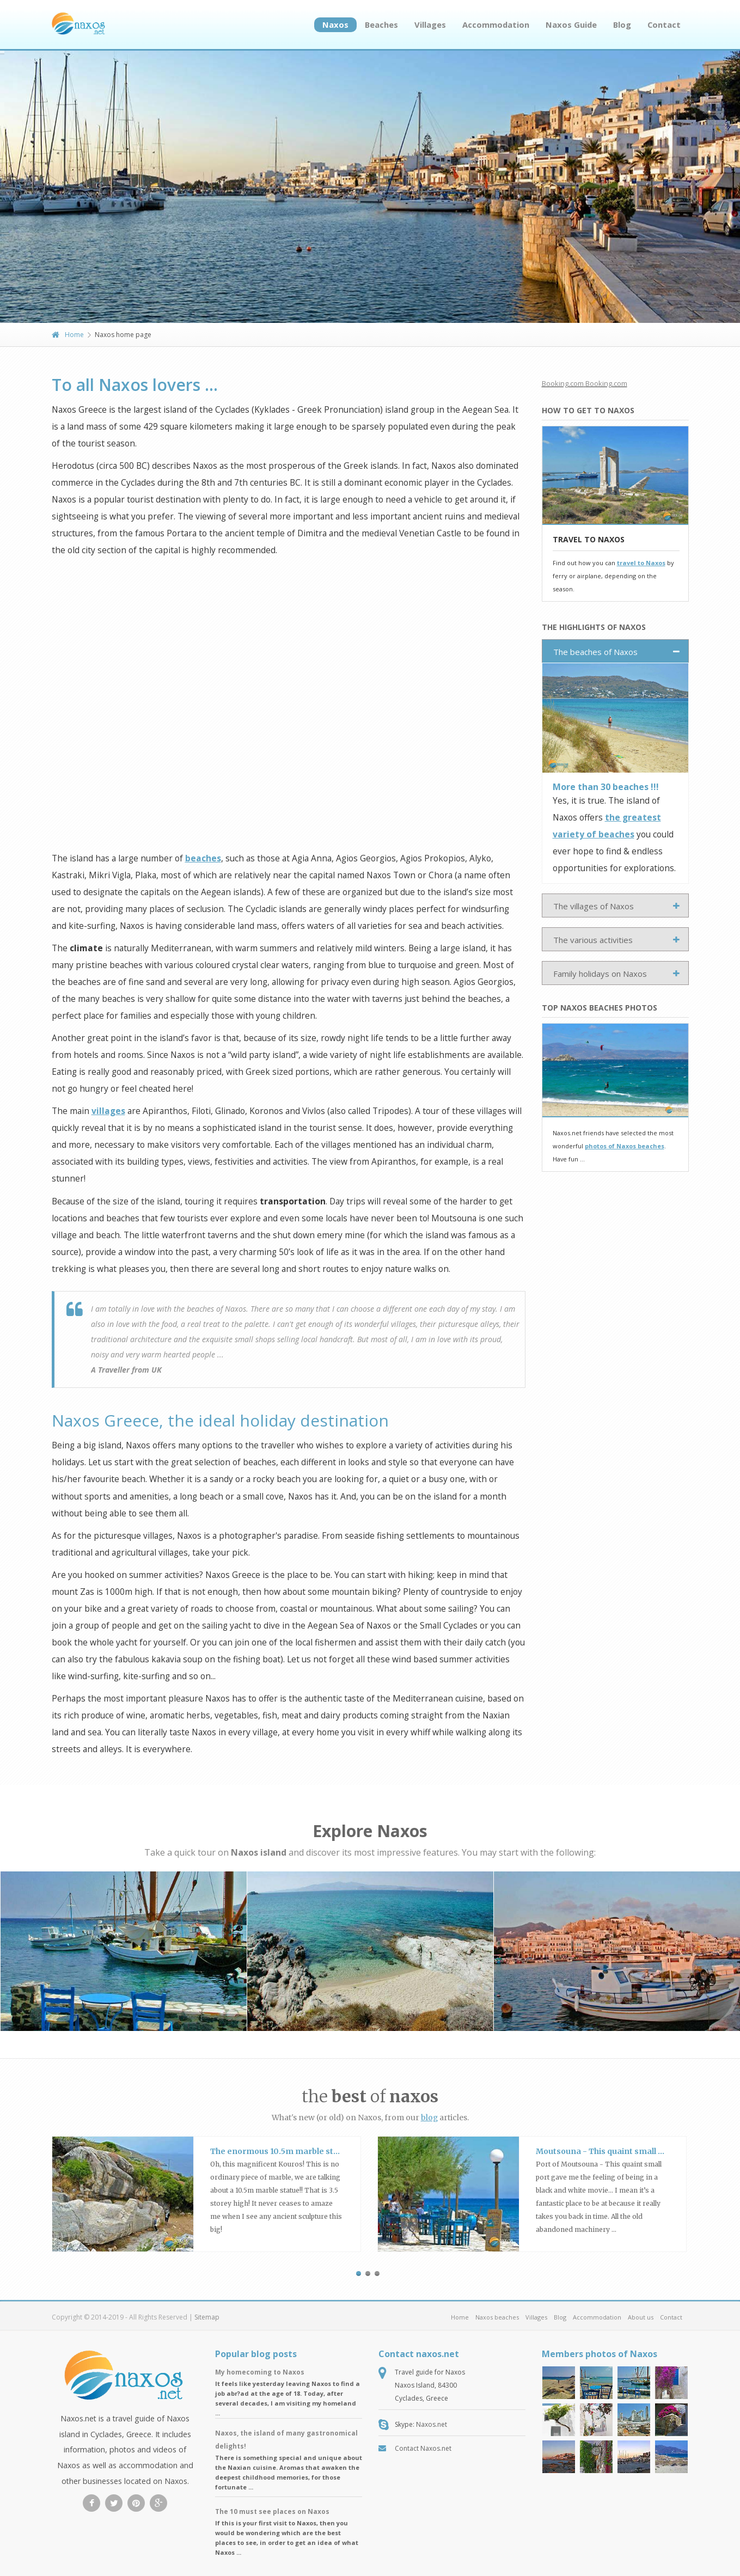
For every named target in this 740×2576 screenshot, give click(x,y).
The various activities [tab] (593, 939)
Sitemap (206, 2317)
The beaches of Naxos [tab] (595, 651)
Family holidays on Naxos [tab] (600, 973)
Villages (430, 24)
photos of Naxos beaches (624, 1146)
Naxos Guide (571, 24)
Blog (622, 24)
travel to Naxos (641, 563)
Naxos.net (431, 2424)
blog (429, 2117)
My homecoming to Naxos (259, 2372)
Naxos (335, 24)
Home (68, 334)
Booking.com (563, 383)
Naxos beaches (497, 2317)
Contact (664, 24)
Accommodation (495, 24)
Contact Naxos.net (423, 2448)
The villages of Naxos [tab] (593, 906)
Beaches (381, 24)
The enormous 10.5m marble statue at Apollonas (306, 2151)
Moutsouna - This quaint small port (605, 2151)
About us (640, 2317)
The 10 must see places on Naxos (272, 2511)
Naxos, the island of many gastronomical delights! (286, 2439)
